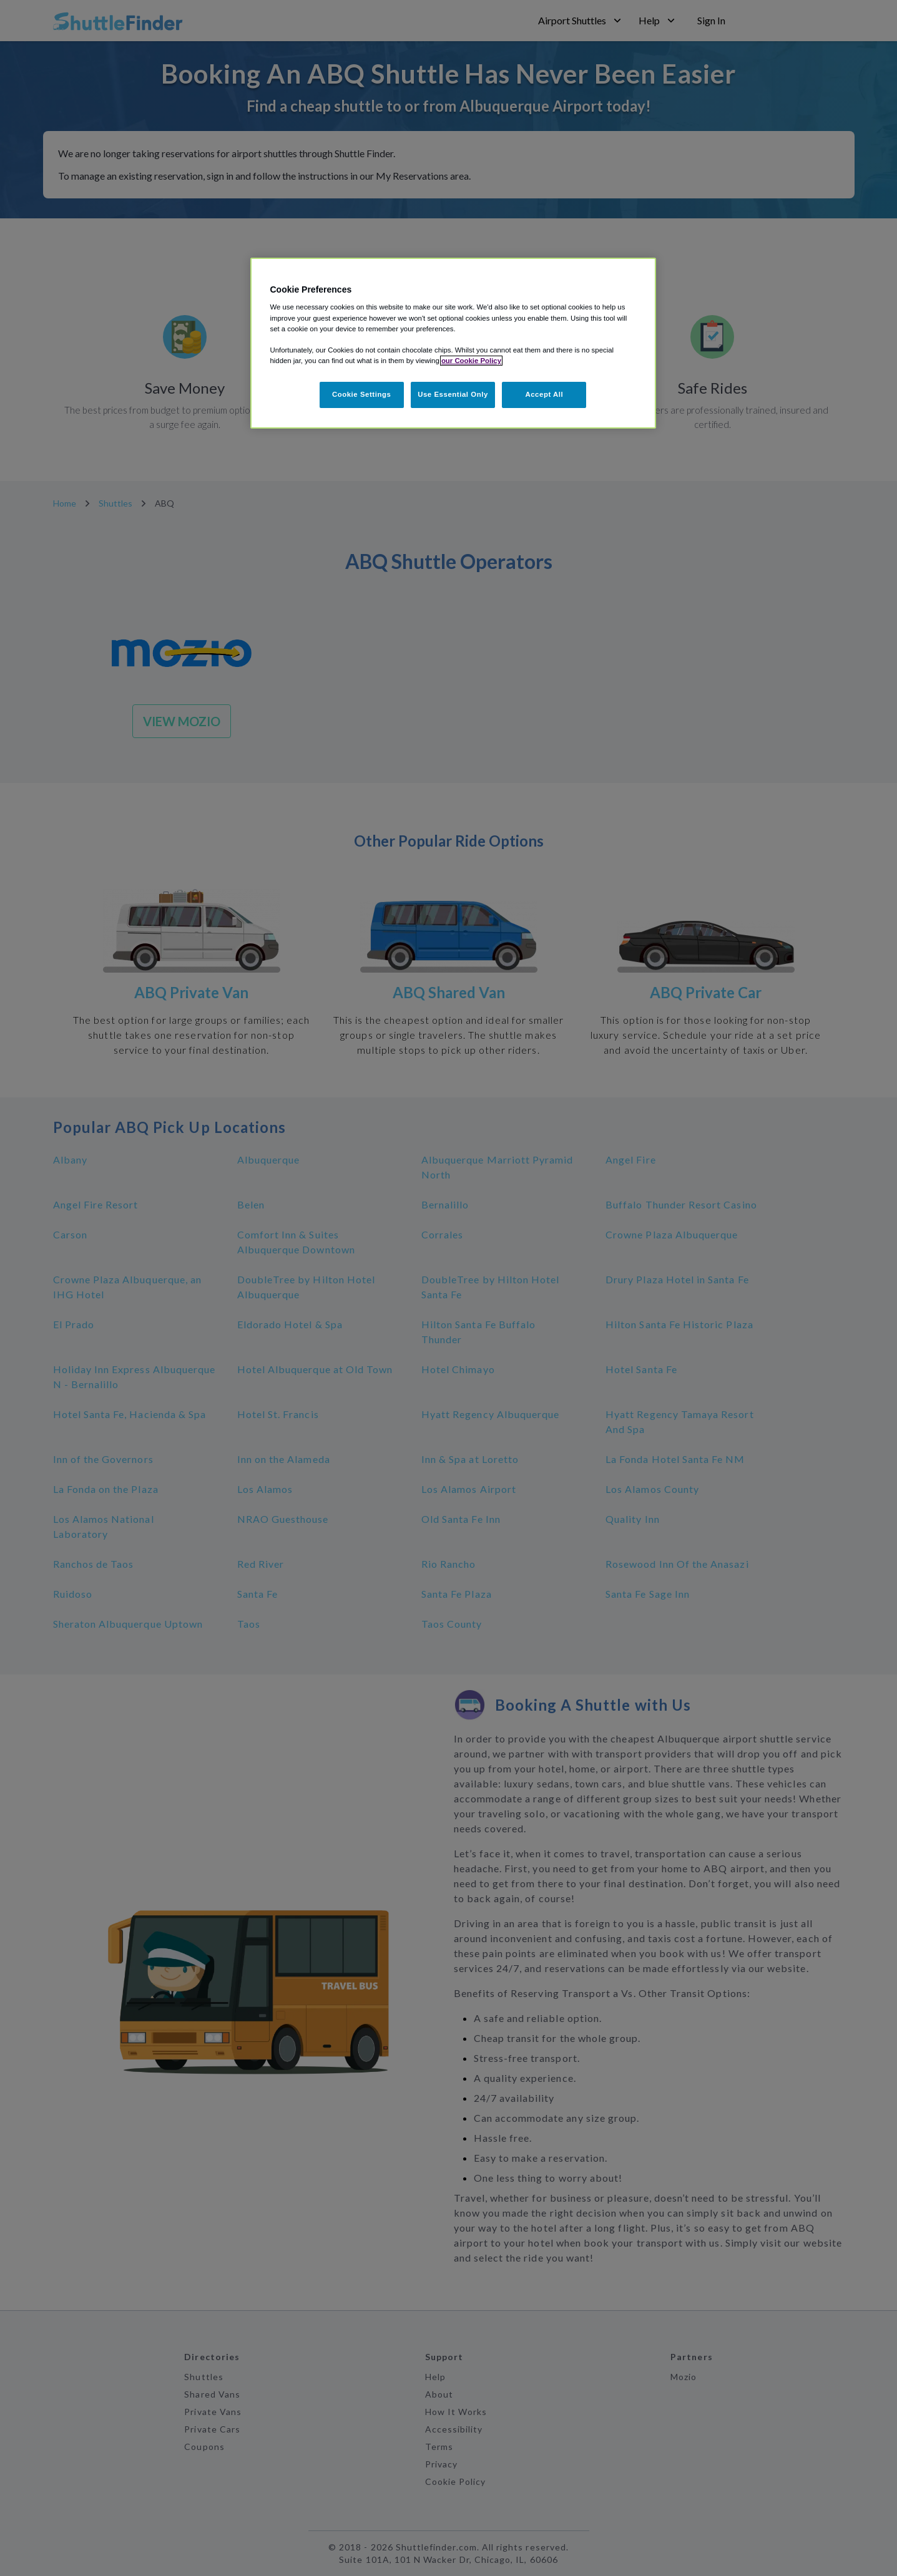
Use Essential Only (453, 394)
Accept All (544, 394)
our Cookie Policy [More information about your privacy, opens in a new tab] (471, 360)
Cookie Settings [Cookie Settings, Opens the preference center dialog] (361, 394)
